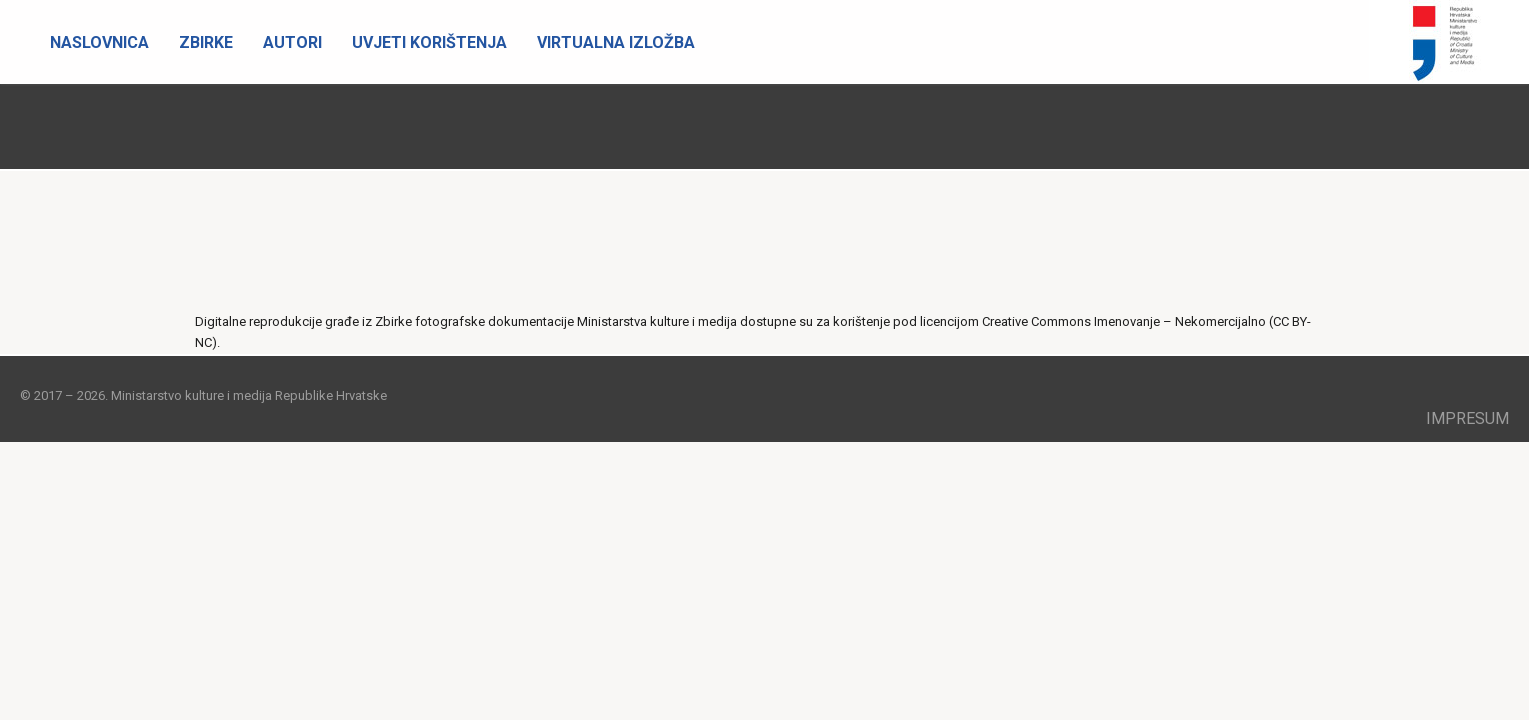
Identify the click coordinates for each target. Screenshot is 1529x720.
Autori (292, 42)
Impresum (1467, 418)
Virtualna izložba (616, 42)
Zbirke (206, 42)
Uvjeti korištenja (429, 42)
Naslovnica (99, 42)
